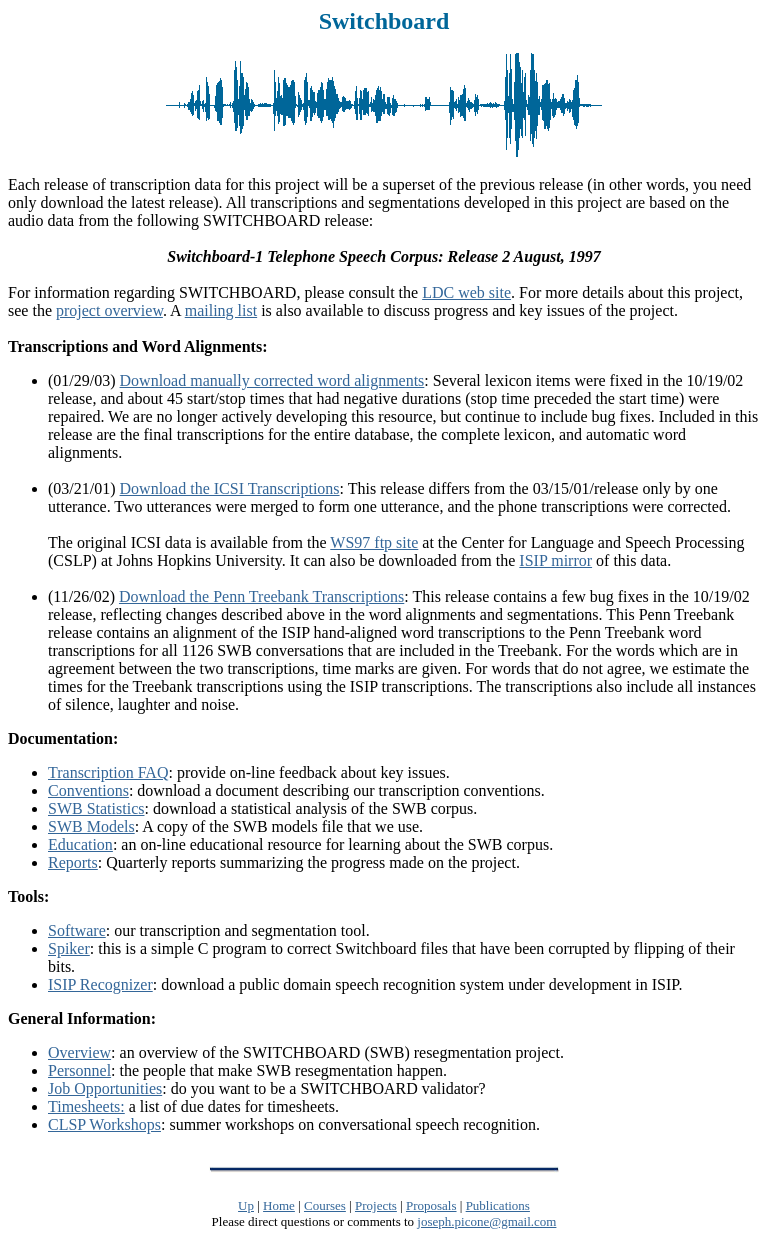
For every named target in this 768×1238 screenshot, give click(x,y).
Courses (325, 1205)
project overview (109, 310)
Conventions (88, 790)
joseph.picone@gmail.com (486, 1221)
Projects (376, 1205)
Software (77, 930)
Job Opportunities (105, 1088)
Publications (498, 1205)
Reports (73, 862)
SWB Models (91, 826)
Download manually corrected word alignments (272, 380)
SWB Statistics (96, 808)
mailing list (221, 310)
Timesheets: (86, 1106)
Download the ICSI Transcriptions (230, 488)
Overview (79, 1052)
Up (246, 1205)
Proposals (431, 1205)
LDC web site (466, 292)
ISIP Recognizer (100, 984)
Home (279, 1205)
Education (80, 844)
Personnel (79, 1070)
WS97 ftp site (374, 542)
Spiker (69, 948)
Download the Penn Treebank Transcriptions (261, 596)
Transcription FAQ (108, 772)
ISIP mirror (555, 560)
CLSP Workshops (104, 1124)
